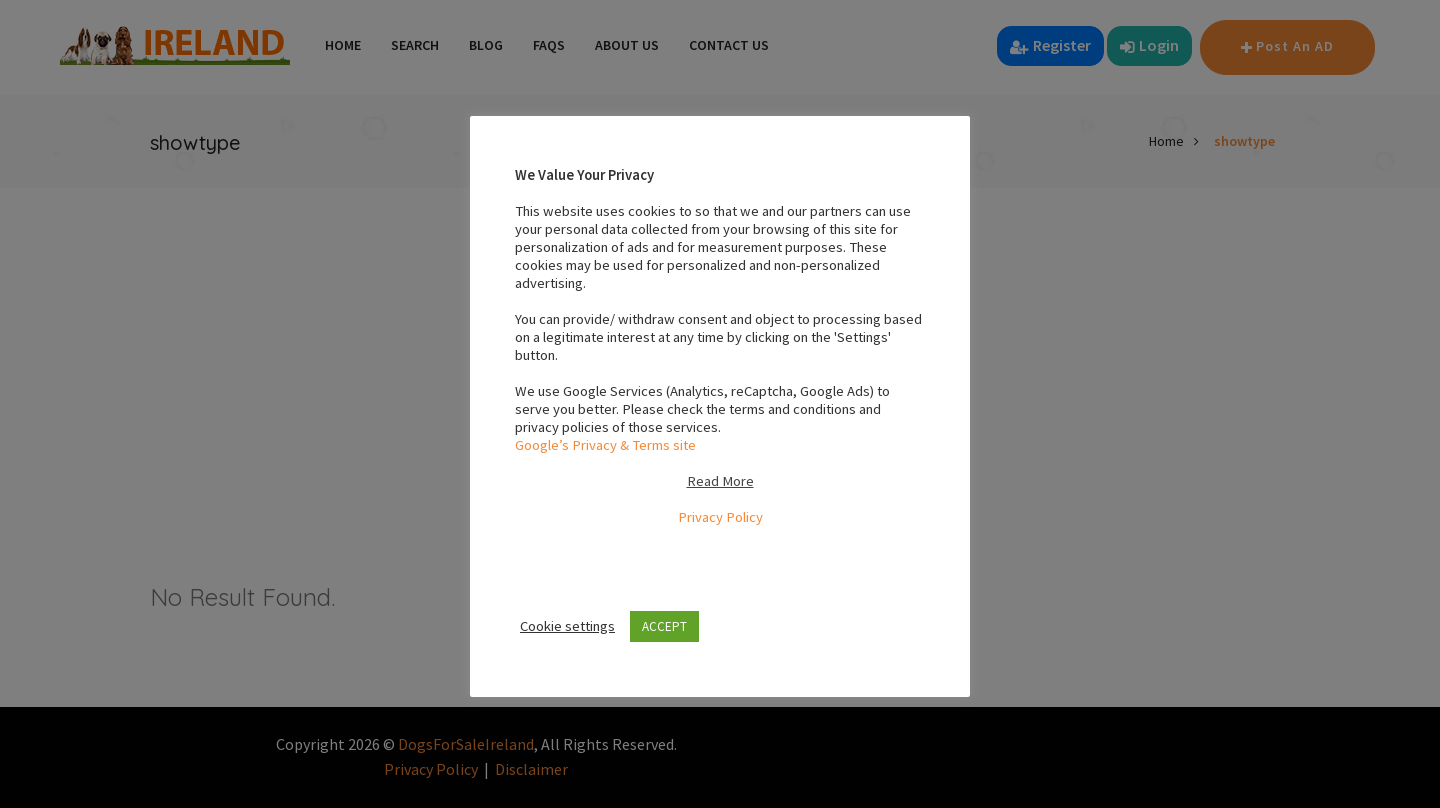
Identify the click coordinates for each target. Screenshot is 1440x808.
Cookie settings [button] (567, 626)
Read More (720, 481)
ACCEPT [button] (664, 626)
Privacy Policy (720, 517)
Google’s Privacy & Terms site (605, 445)
